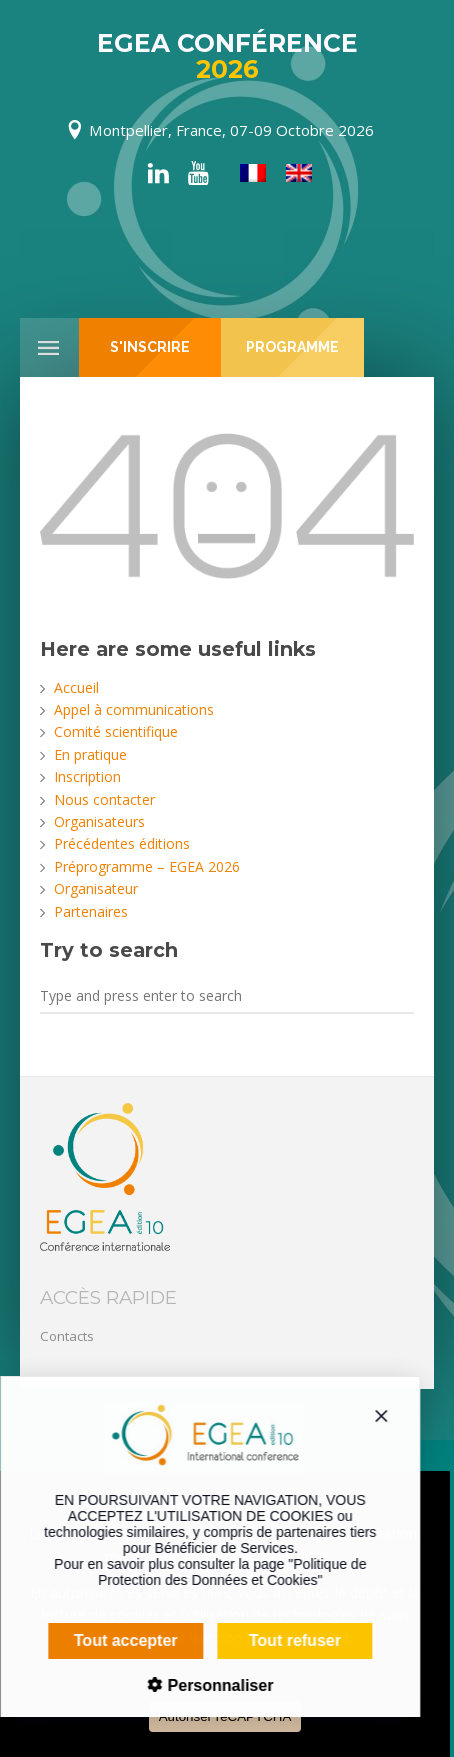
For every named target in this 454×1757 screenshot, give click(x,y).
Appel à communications (134, 709)
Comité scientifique (116, 731)
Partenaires (91, 911)
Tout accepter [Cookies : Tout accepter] (113, 1640)
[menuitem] (253, 173)
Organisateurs (99, 821)
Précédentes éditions (122, 843)
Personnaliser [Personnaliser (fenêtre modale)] (205, 1685)
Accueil (76, 687)
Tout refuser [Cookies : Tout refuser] (282, 1640)
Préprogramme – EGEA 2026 (147, 866)
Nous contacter (104, 799)
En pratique (90, 754)
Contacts (67, 1336)
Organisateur (96, 888)
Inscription (87, 776)
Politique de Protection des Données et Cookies (219, 1572)
